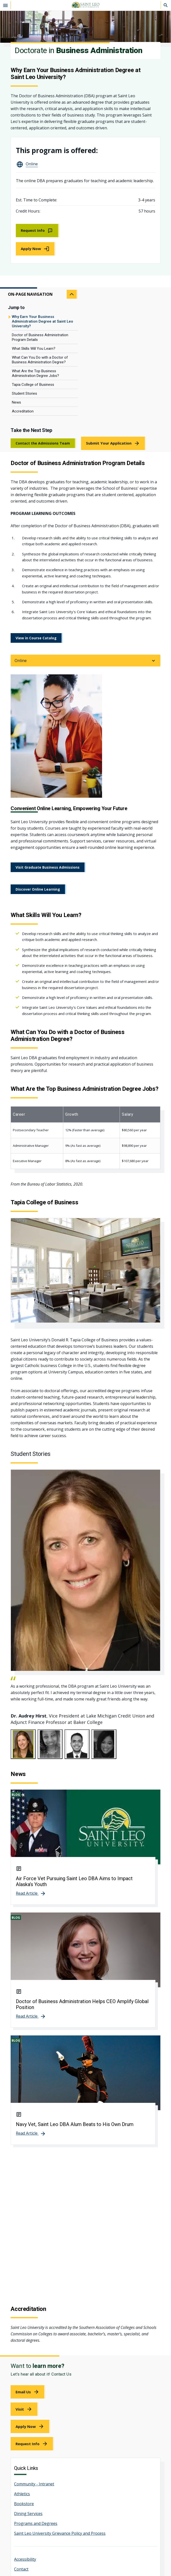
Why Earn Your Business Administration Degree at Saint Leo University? (42, 321)
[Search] (166, 5)
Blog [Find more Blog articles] (16, 1795)
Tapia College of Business (33, 384)
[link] (37, 230)
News (16, 402)
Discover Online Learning (38, 889)
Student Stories (24, 393)
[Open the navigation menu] (5, 5)
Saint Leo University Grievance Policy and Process (60, 2533)
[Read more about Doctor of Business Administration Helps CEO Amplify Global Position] (85, 1949)
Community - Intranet (34, 2484)
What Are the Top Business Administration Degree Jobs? (35, 373)
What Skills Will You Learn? (33, 348)
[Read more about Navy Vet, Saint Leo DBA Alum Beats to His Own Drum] (85, 2072)
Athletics (22, 2494)
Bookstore (24, 2503)
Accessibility (25, 2559)
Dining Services (28, 2513)
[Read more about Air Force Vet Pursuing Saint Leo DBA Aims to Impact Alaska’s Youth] (85, 1827)
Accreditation (23, 411)
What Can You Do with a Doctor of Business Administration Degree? (40, 359)
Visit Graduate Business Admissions (48, 867)
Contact (21, 2569)
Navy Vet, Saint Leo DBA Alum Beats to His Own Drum (74, 2124)
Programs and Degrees (35, 2523)
